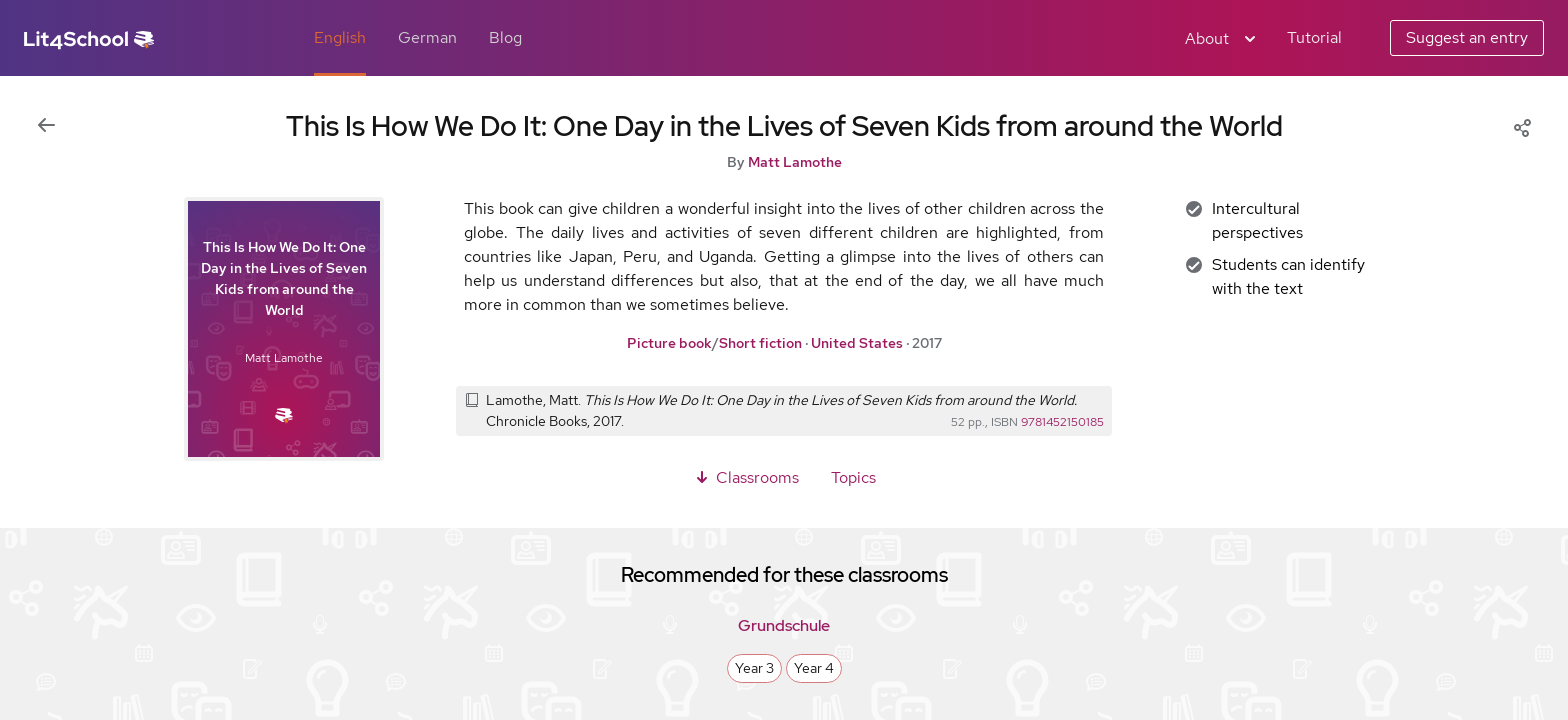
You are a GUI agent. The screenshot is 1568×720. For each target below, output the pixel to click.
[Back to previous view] (46, 126)
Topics (853, 477)
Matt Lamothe (795, 162)
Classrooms (745, 477)
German (427, 37)
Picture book (669, 343)
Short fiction (760, 343)
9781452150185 (1062, 422)
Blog (505, 37)
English (340, 37)
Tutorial (1314, 37)
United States (857, 343)
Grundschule (784, 625)
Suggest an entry (1467, 37)
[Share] (1522, 126)
